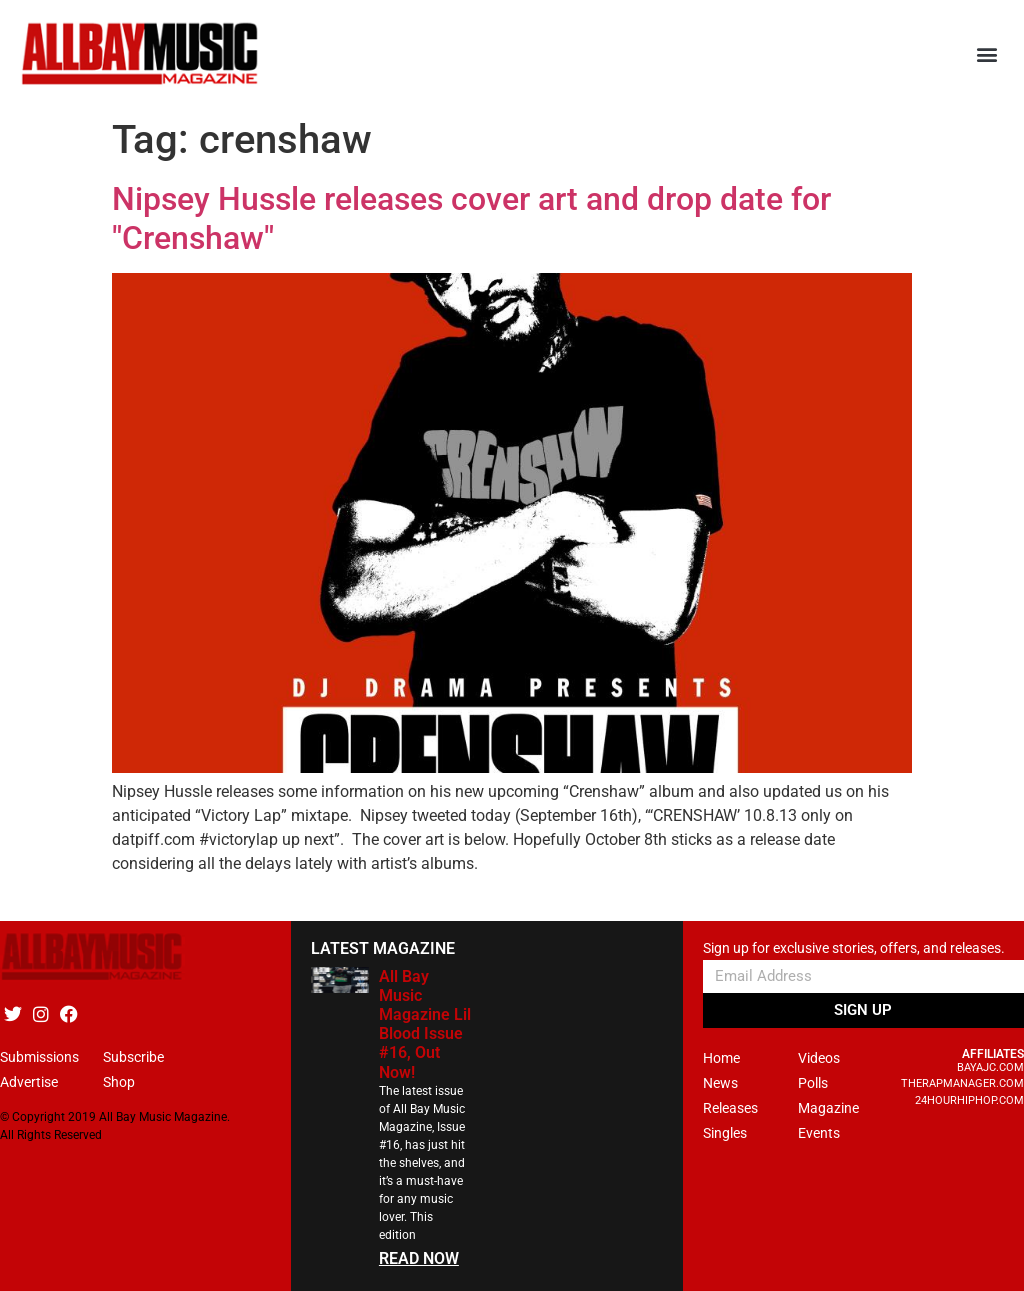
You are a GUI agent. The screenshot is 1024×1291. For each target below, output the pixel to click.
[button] (987, 54)
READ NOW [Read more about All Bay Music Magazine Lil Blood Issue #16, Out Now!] (419, 1258)
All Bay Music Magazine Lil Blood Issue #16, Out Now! (425, 1024)
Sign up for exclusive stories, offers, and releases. (854, 948)
